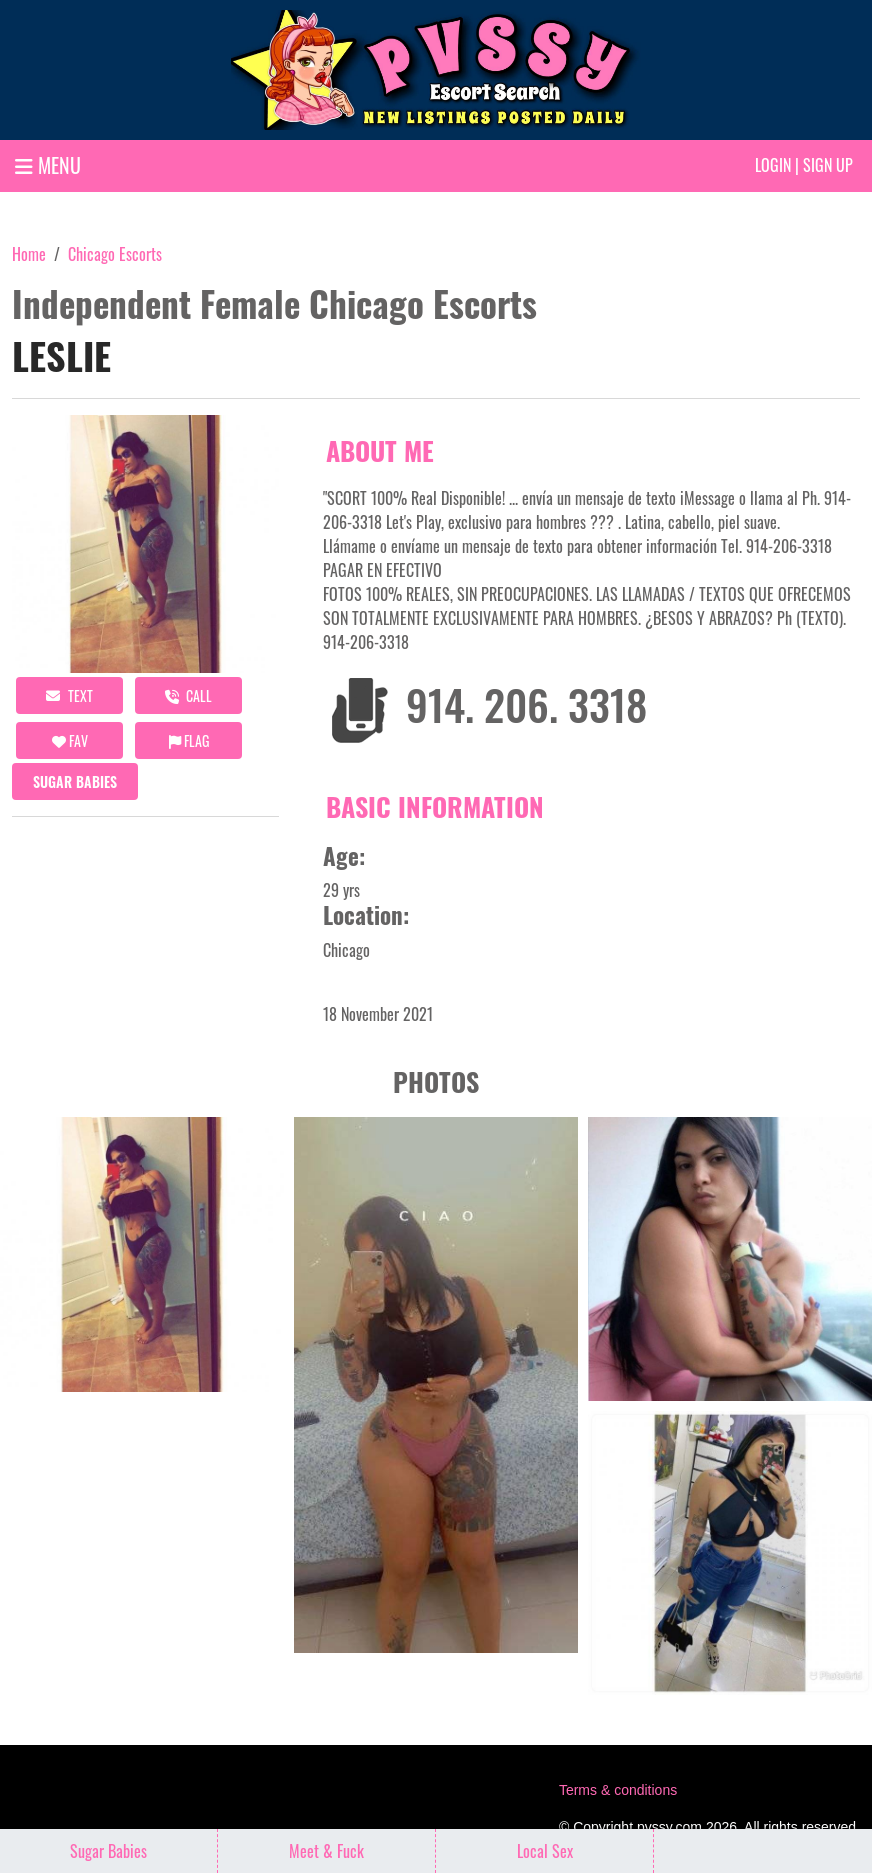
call (188, 695)
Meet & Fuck (326, 1851)
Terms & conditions (618, 1790)
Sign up (828, 165)
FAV (70, 740)
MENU (48, 165)
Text (69, 695)
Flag (189, 740)
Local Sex (545, 1851)
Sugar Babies (75, 781)
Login (773, 165)
